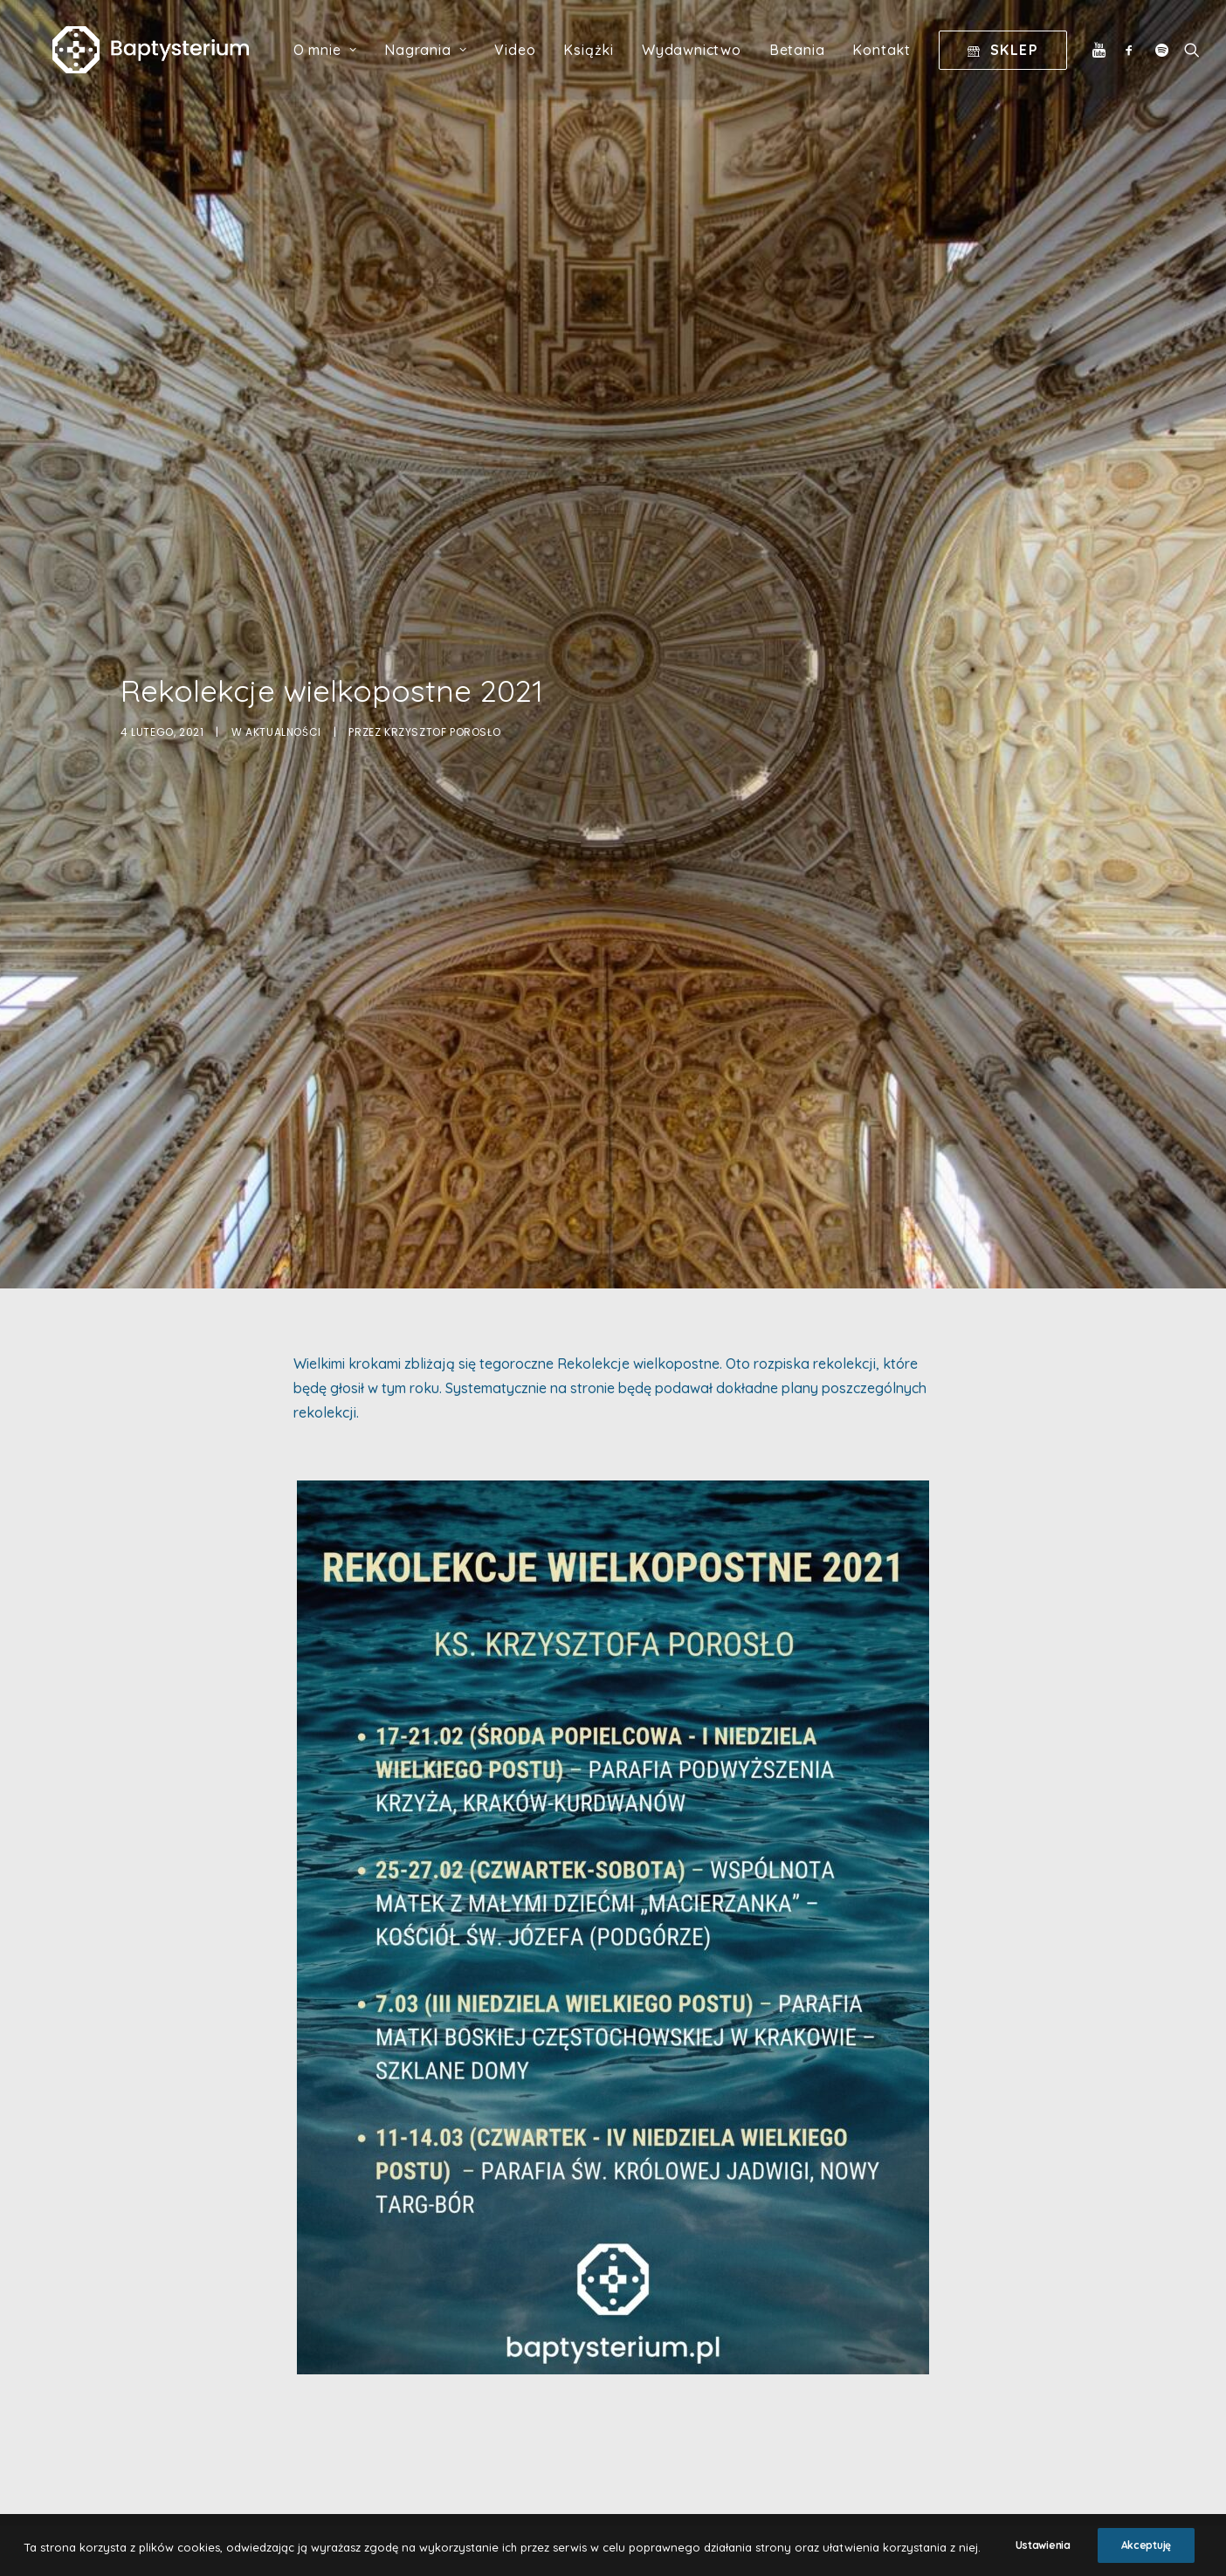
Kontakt (898, 62)
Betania (813, 62)
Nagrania (442, 62)
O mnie (340, 62)
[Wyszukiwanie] (1204, 62)
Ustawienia (1043, 2557)
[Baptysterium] (158, 62)
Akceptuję (1146, 2557)
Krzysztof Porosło (442, 594)
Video (531, 62)
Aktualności (283, 594)
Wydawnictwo (708, 62)
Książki (605, 62)
